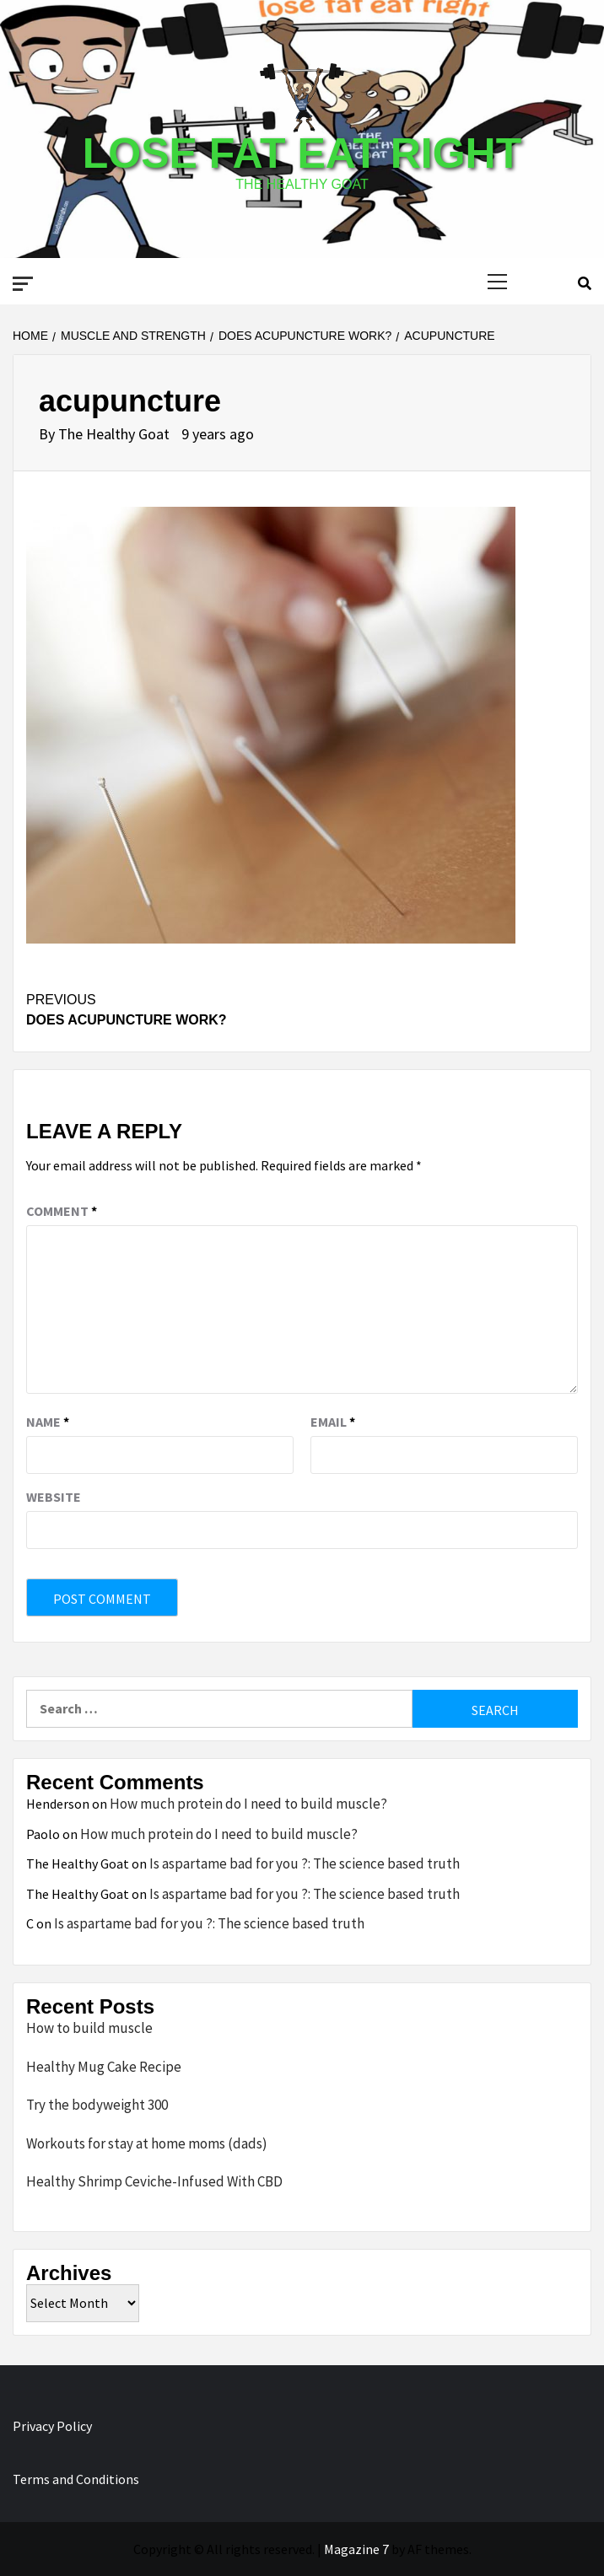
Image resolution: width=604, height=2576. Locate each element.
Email (332, 1421)
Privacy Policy (52, 2425)
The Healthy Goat (115, 434)
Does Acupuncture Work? (302, 1008)
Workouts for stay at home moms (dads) (146, 2143)
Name (47, 1421)
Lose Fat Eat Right (302, 153)
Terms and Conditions (76, 2479)
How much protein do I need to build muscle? (248, 1803)
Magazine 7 (356, 2549)
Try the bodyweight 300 (97, 2104)
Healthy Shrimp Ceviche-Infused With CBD (154, 2181)
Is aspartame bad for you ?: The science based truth (304, 1863)
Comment (61, 1210)
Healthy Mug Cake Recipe (103, 2066)
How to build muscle (89, 2028)
